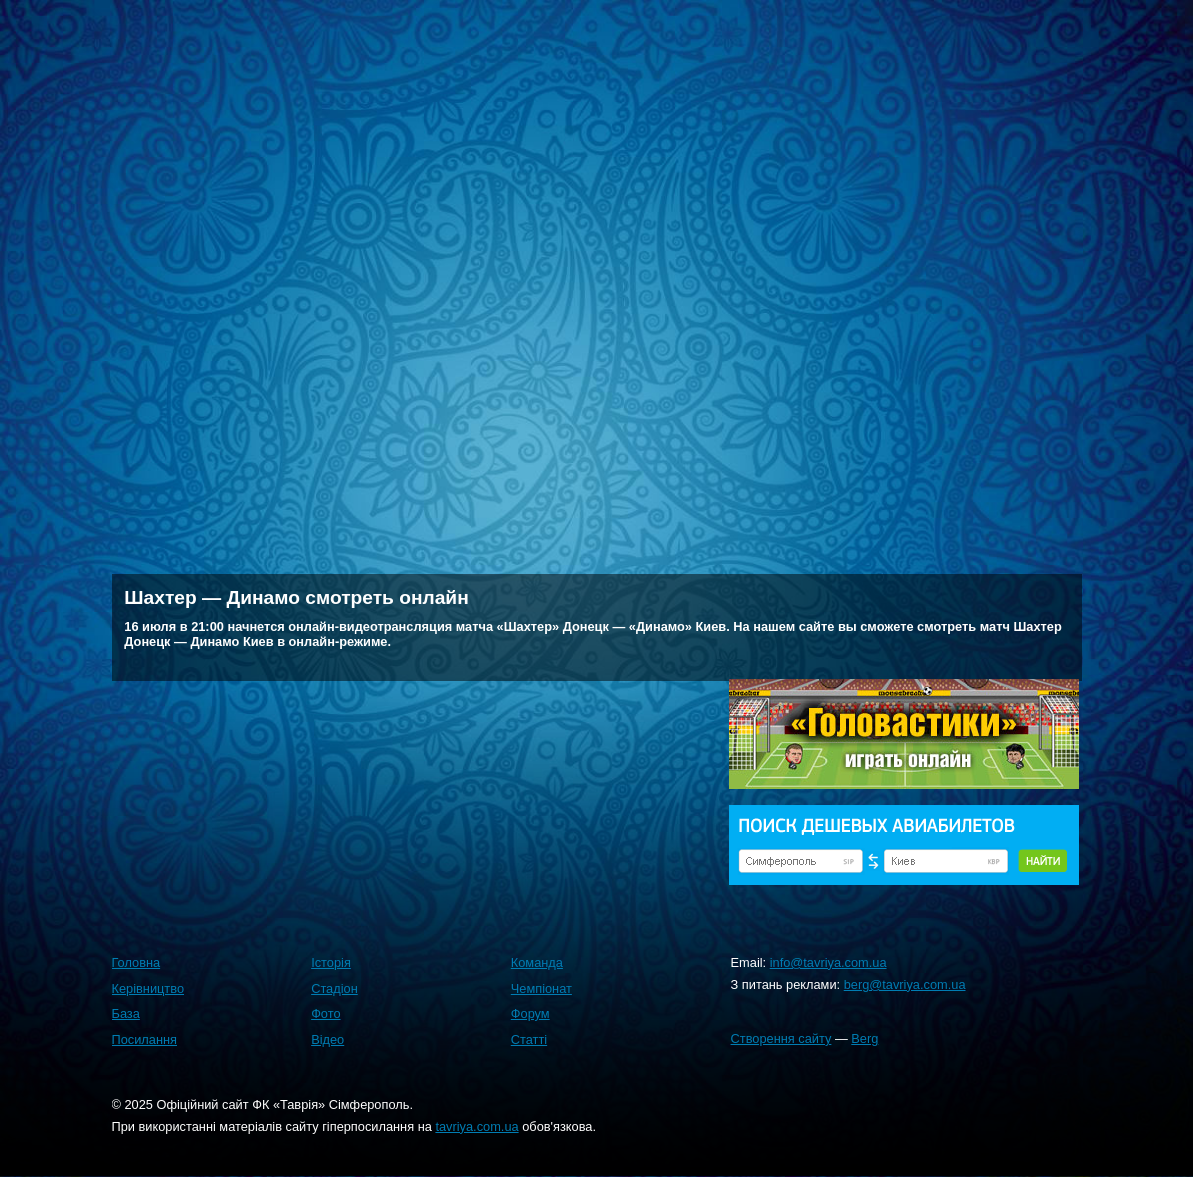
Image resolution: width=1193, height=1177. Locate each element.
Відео (327, 1039)
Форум (530, 1013)
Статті (529, 1039)
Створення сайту (781, 1038)
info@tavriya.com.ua (828, 962)
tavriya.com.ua (476, 1126)
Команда (537, 962)
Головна (136, 962)
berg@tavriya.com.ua (905, 984)
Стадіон (334, 988)
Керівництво (148, 988)
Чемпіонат (541, 988)
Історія (331, 962)
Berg (864, 1038)
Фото (325, 1013)
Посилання (145, 1039)
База (126, 1013)
